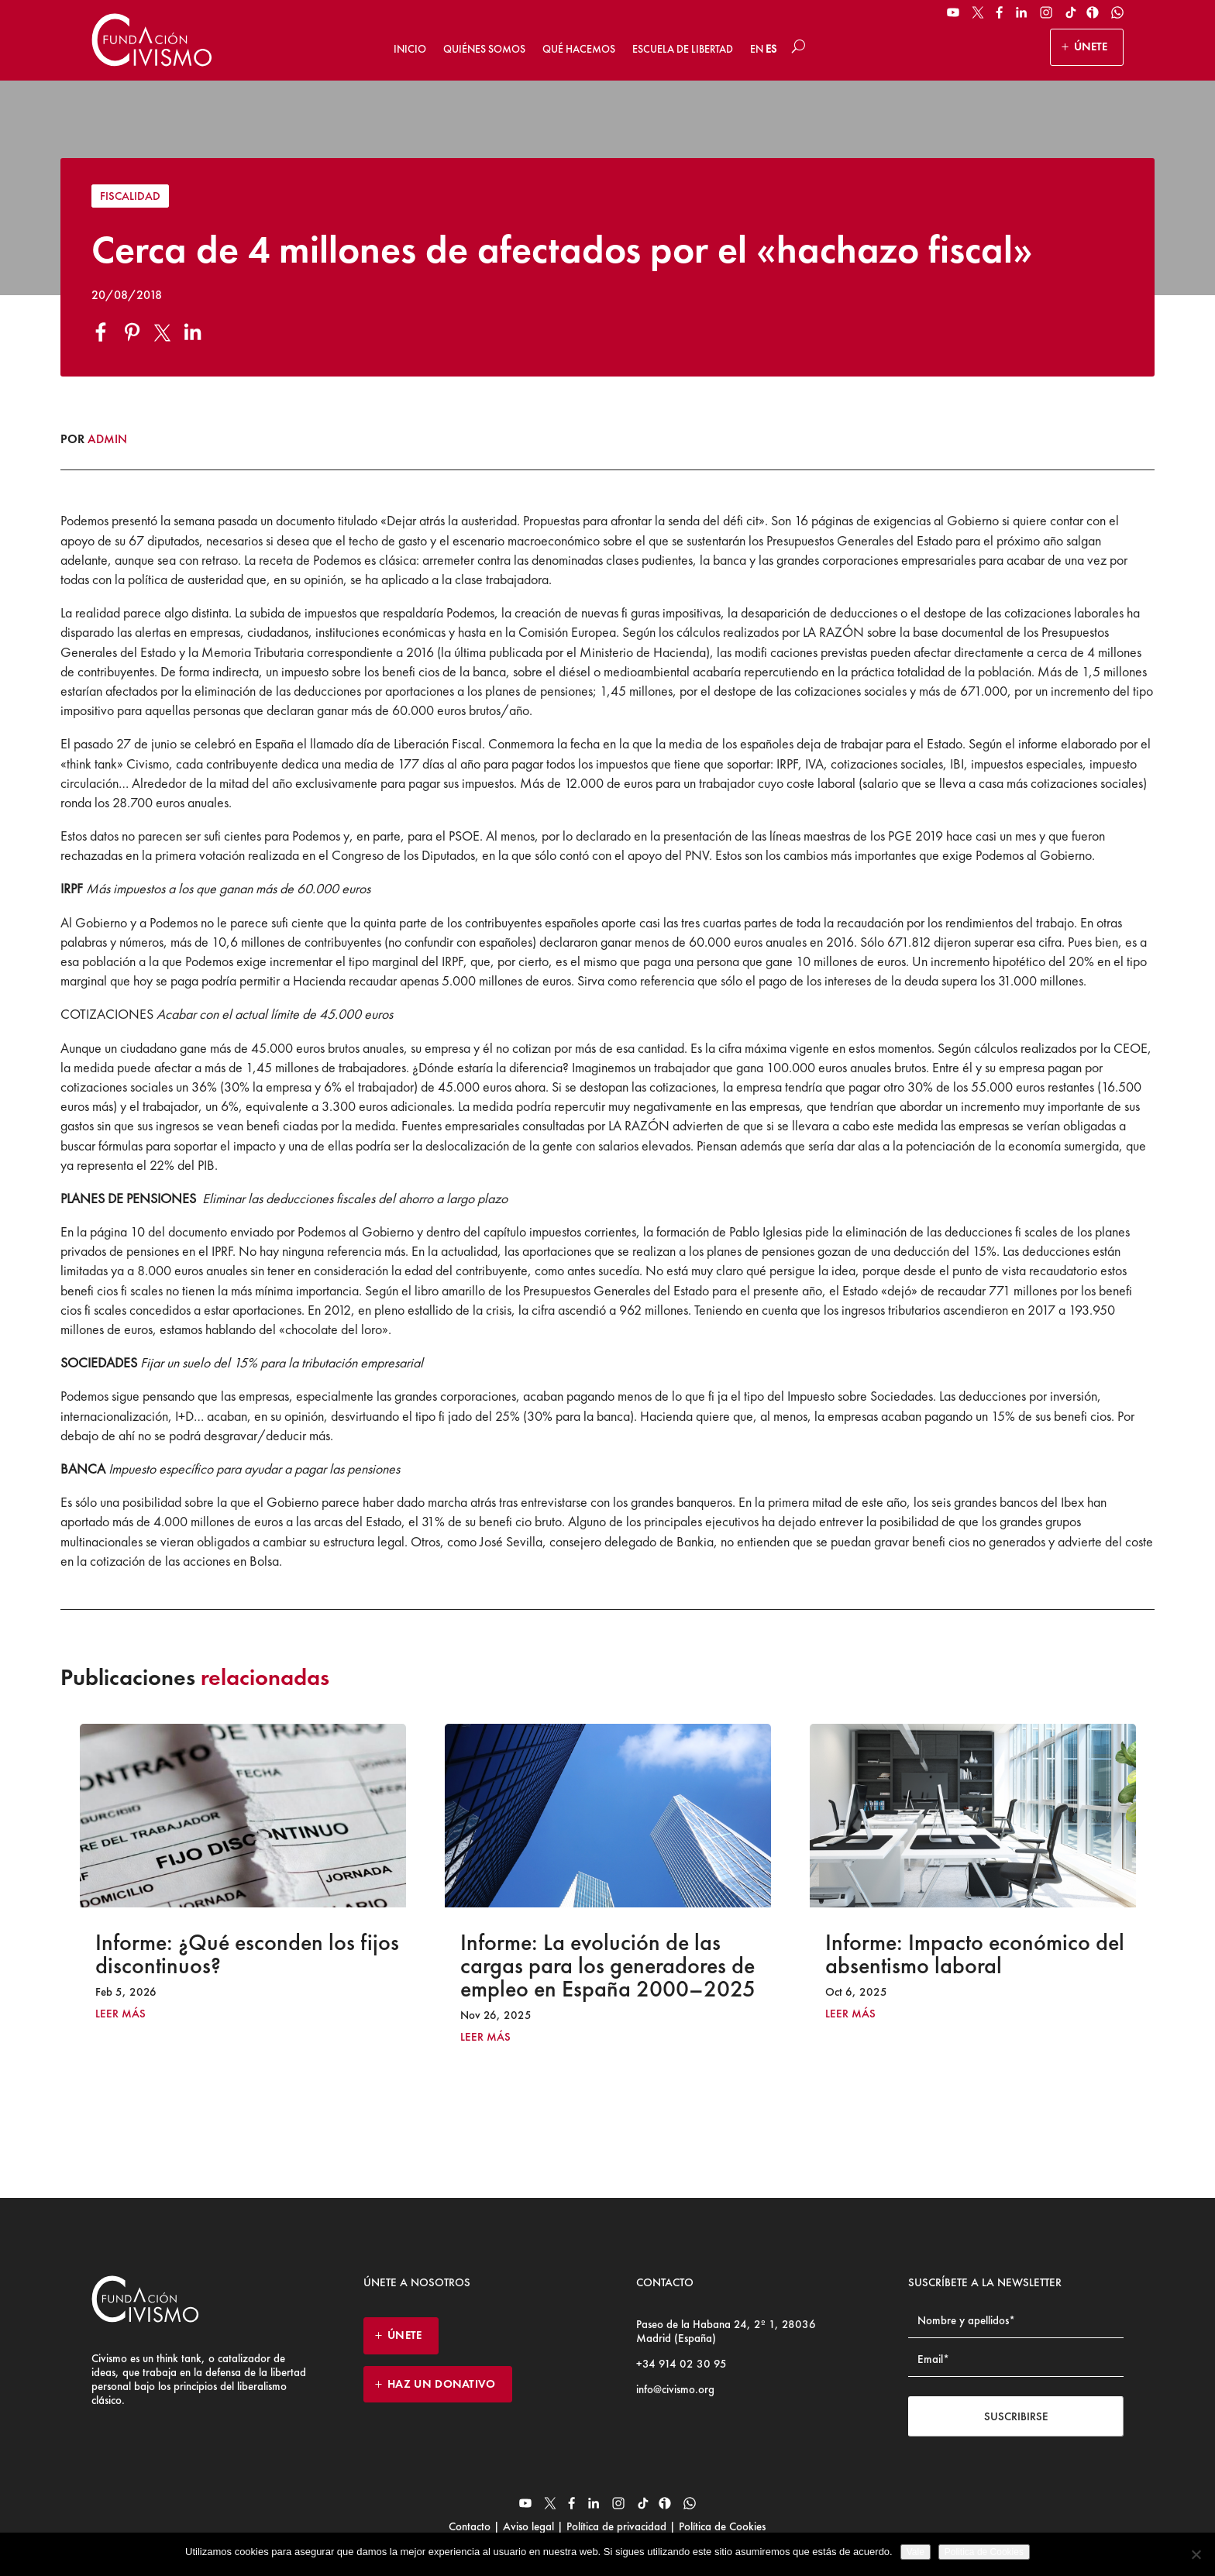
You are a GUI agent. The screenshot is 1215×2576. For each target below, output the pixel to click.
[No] (1195, 2554)
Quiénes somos (484, 48)
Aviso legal (528, 2526)
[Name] (1016, 2320)
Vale (915, 2552)
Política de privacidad (616, 2526)
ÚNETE (1090, 46)
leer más (120, 2014)
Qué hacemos (578, 48)
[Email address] (1016, 2359)
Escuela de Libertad (682, 48)
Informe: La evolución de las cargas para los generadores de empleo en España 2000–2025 (608, 1965)
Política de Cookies (721, 2526)
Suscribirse (1016, 2416)
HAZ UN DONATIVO (441, 2384)
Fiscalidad (130, 196)
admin (107, 439)
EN (756, 49)
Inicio (410, 48)
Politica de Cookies (984, 2552)
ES (771, 49)
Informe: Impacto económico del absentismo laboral (974, 1954)
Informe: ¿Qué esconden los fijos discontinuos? (247, 1954)
